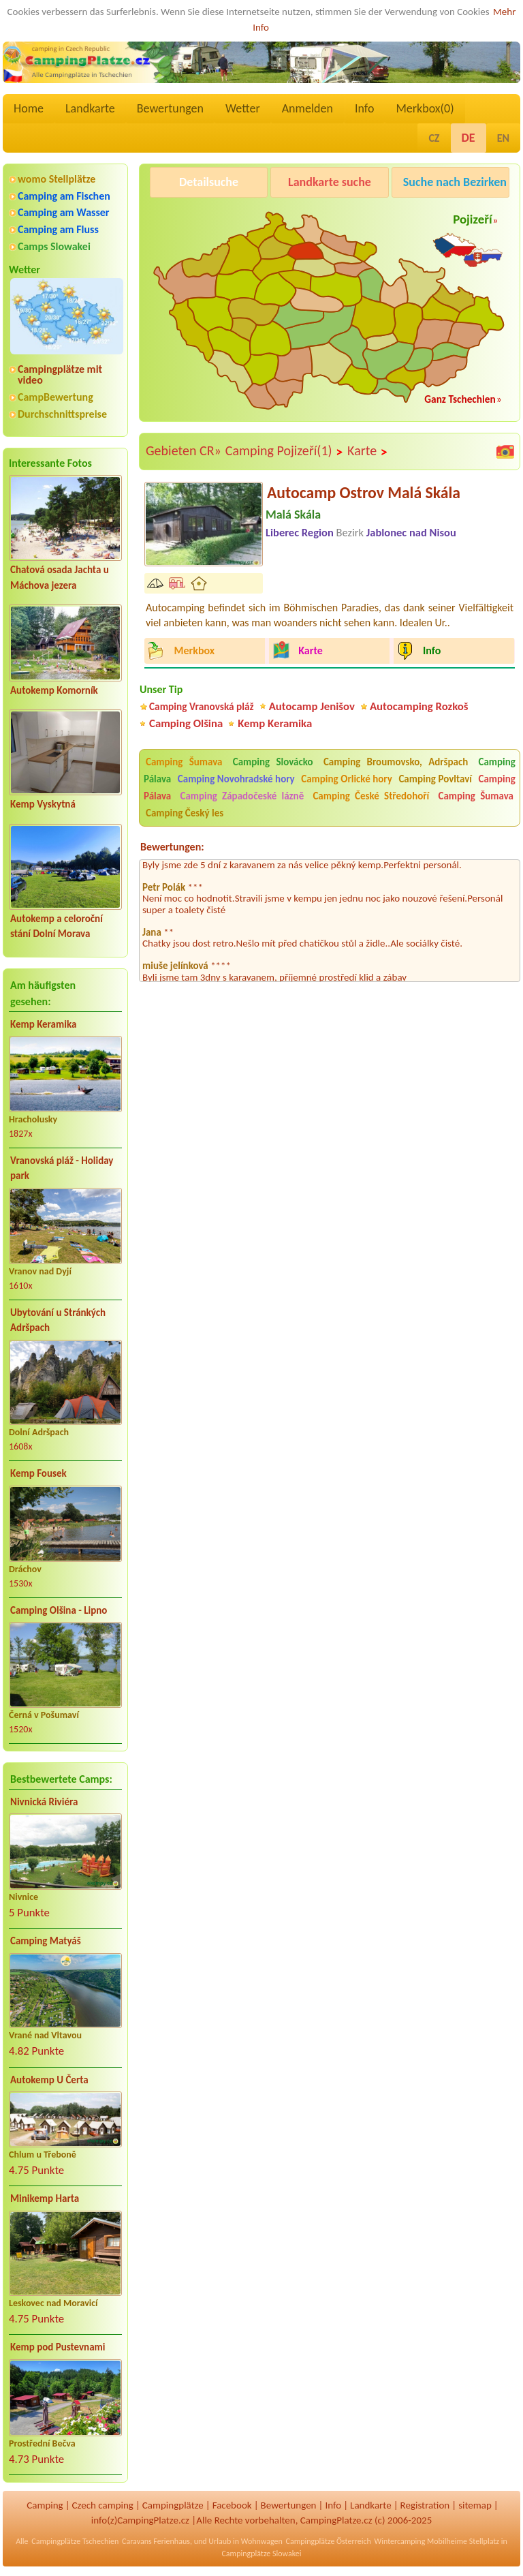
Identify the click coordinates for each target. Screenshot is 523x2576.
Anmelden (307, 108)
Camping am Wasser (64, 212)
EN (503, 138)
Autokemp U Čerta (49, 2080)
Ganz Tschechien (459, 399)
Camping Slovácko (273, 762)
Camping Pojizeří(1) (284, 451)
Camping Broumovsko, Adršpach (395, 762)
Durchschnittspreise (62, 414)
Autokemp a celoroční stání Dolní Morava (56, 926)
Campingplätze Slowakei (261, 2553)
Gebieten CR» (183, 450)
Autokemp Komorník (54, 690)
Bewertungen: (172, 846)
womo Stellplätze (56, 178)
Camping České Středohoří (371, 796)
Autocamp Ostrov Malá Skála (363, 492)
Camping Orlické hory (346, 779)
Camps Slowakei (54, 246)
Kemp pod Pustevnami (57, 2347)
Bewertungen (170, 108)
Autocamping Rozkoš (419, 706)
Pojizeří (472, 219)
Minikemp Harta (44, 2198)
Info (365, 108)
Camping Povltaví (435, 779)
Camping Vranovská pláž (201, 706)
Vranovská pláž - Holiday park (61, 1168)
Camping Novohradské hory (236, 779)
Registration (425, 2505)
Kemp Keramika (43, 1024)
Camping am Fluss (58, 229)
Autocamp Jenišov (312, 706)
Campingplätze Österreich (328, 2541)
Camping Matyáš (45, 1941)
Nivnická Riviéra (44, 1802)
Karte (367, 451)
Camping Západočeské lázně (242, 796)
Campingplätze (173, 2505)
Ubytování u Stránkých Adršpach (58, 1320)
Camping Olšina (186, 723)
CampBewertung (55, 396)
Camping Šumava (184, 762)
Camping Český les (184, 813)
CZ (433, 138)
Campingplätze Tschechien (74, 2541)
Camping (45, 2505)
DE (468, 137)
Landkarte (90, 108)
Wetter (242, 108)
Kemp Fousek (38, 1473)
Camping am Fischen (64, 195)
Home (29, 108)
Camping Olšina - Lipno (58, 1610)
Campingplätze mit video (60, 375)
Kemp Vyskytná (43, 804)
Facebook (232, 2505)
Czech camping (102, 2505)
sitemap (475, 2505)
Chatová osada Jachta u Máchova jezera (59, 578)
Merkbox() (425, 108)
